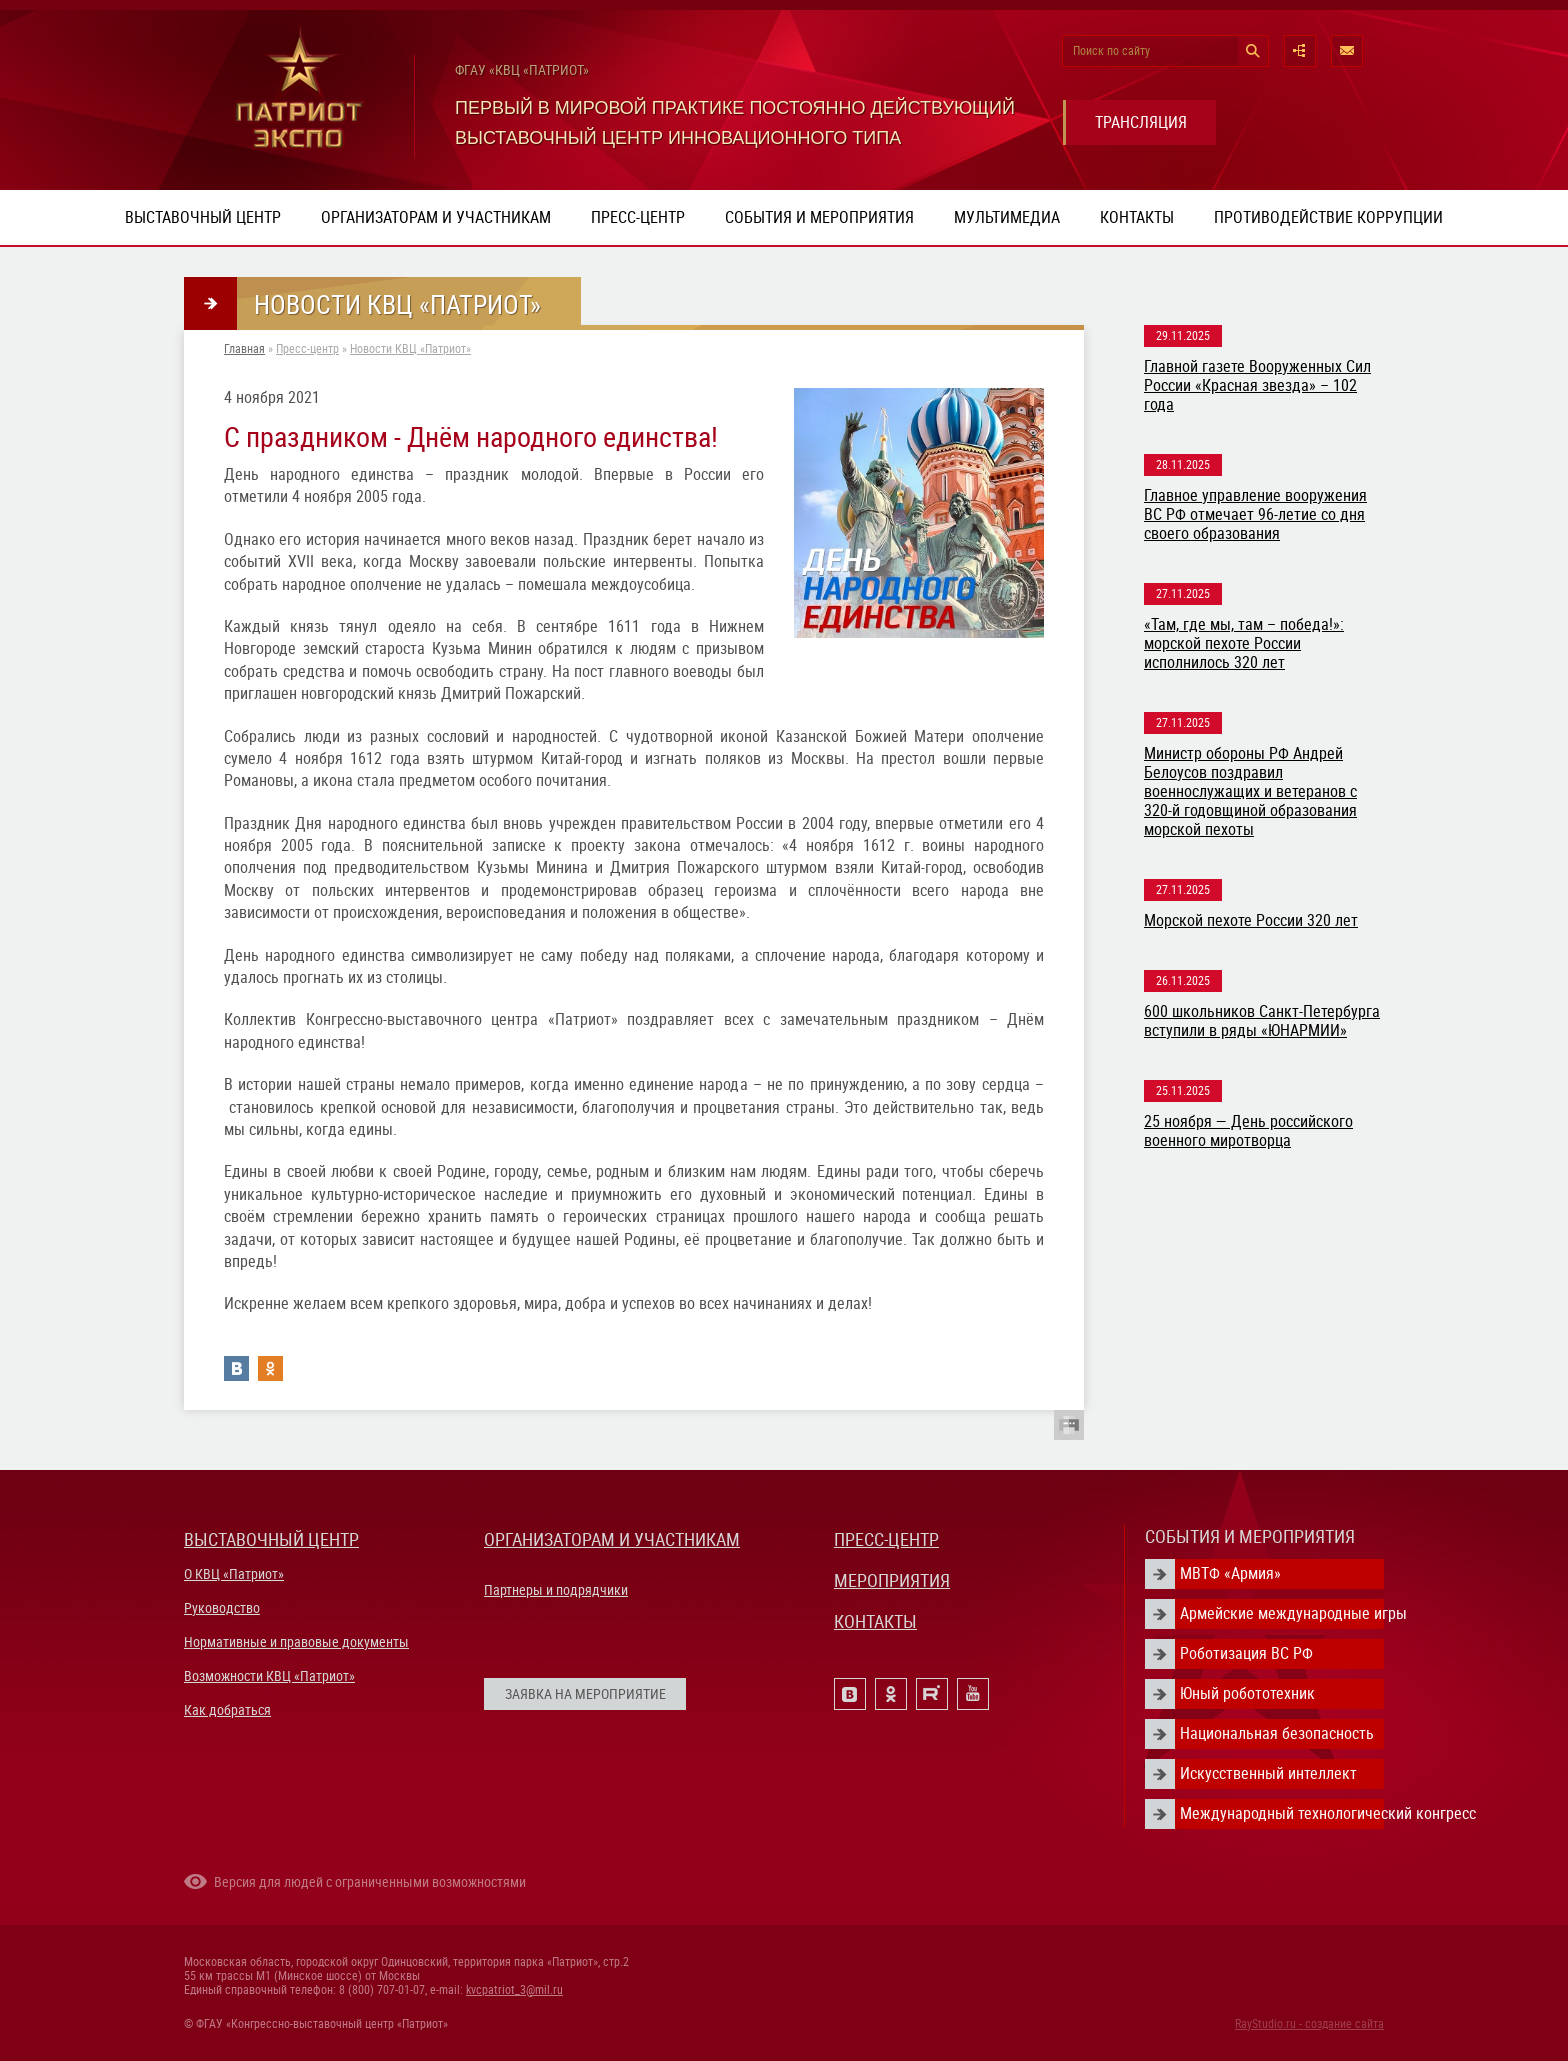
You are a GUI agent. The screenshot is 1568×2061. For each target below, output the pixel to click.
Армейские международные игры (1282, 1613)
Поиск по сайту (1111, 51)
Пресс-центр (638, 217)
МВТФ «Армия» (1230, 1573)
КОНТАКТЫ (875, 1621)
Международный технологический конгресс (1282, 1813)
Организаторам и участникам (436, 217)
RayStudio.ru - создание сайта (1309, 2024)
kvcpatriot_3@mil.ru (514, 1990)
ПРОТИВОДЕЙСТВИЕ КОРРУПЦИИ (1328, 217)
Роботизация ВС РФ (1246, 1653)
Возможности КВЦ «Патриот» (269, 1676)
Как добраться (227, 1710)
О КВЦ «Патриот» (234, 1574)
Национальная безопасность (1277, 1733)
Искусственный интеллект (1268, 1773)
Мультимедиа (1007, 217)
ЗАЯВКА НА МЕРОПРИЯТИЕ (585, 1694)
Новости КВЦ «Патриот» (410, 349)
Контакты (1137, 217)
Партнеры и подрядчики (556, 1590)
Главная (244, 349)
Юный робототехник (1247, 1693)
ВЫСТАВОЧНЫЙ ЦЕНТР (271, 1539)
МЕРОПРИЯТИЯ (892, 1580)
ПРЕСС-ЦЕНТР (886, 1539)
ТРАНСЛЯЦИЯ (1141, 122)
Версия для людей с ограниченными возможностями (370, 1882)
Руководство (222, 1608)
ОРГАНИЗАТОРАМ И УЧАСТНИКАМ (612, 1539)
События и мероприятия (819, 217)
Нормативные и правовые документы (296, 1642)
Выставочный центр (203, 217)
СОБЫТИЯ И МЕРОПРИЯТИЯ (1250, 1536)
